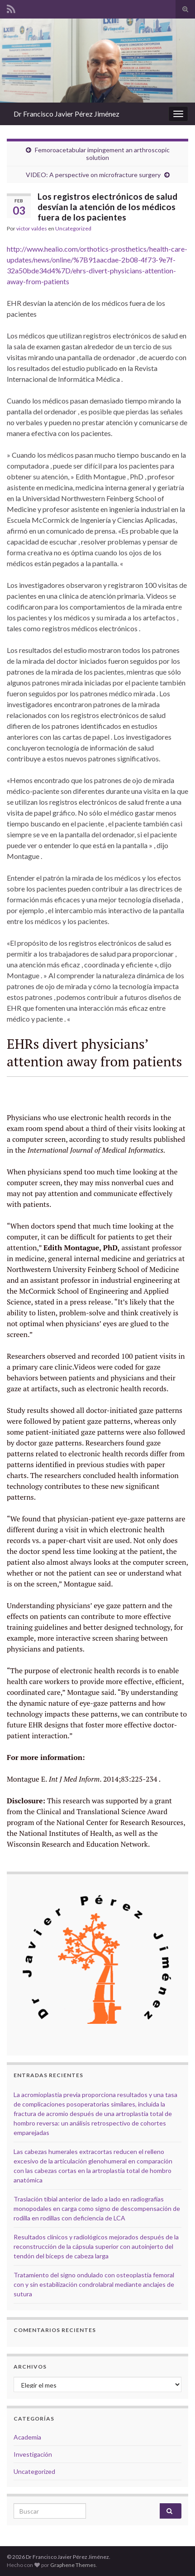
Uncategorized (73, 228)
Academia (27, 2437)
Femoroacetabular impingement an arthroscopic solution (102, 153)
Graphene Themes (73, 2565)
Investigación (33, 2454)
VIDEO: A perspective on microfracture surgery (93, 174)
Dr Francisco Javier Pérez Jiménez (66, 113)
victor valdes (31, 228)
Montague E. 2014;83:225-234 (83, 1779)
